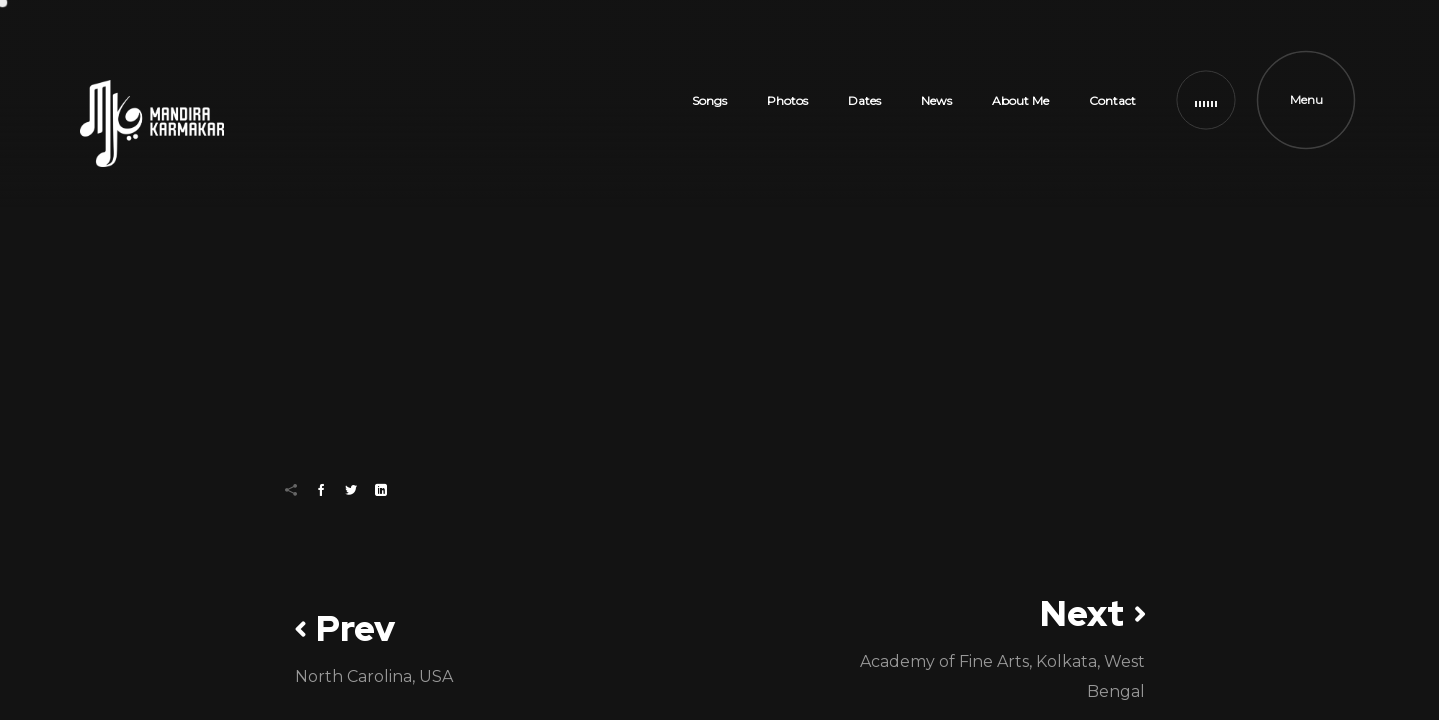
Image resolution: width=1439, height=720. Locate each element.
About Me (1020, 100)
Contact (1112, 100)
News (936, 100)
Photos (787, 100)
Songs (709, 100)
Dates (864, 100)
